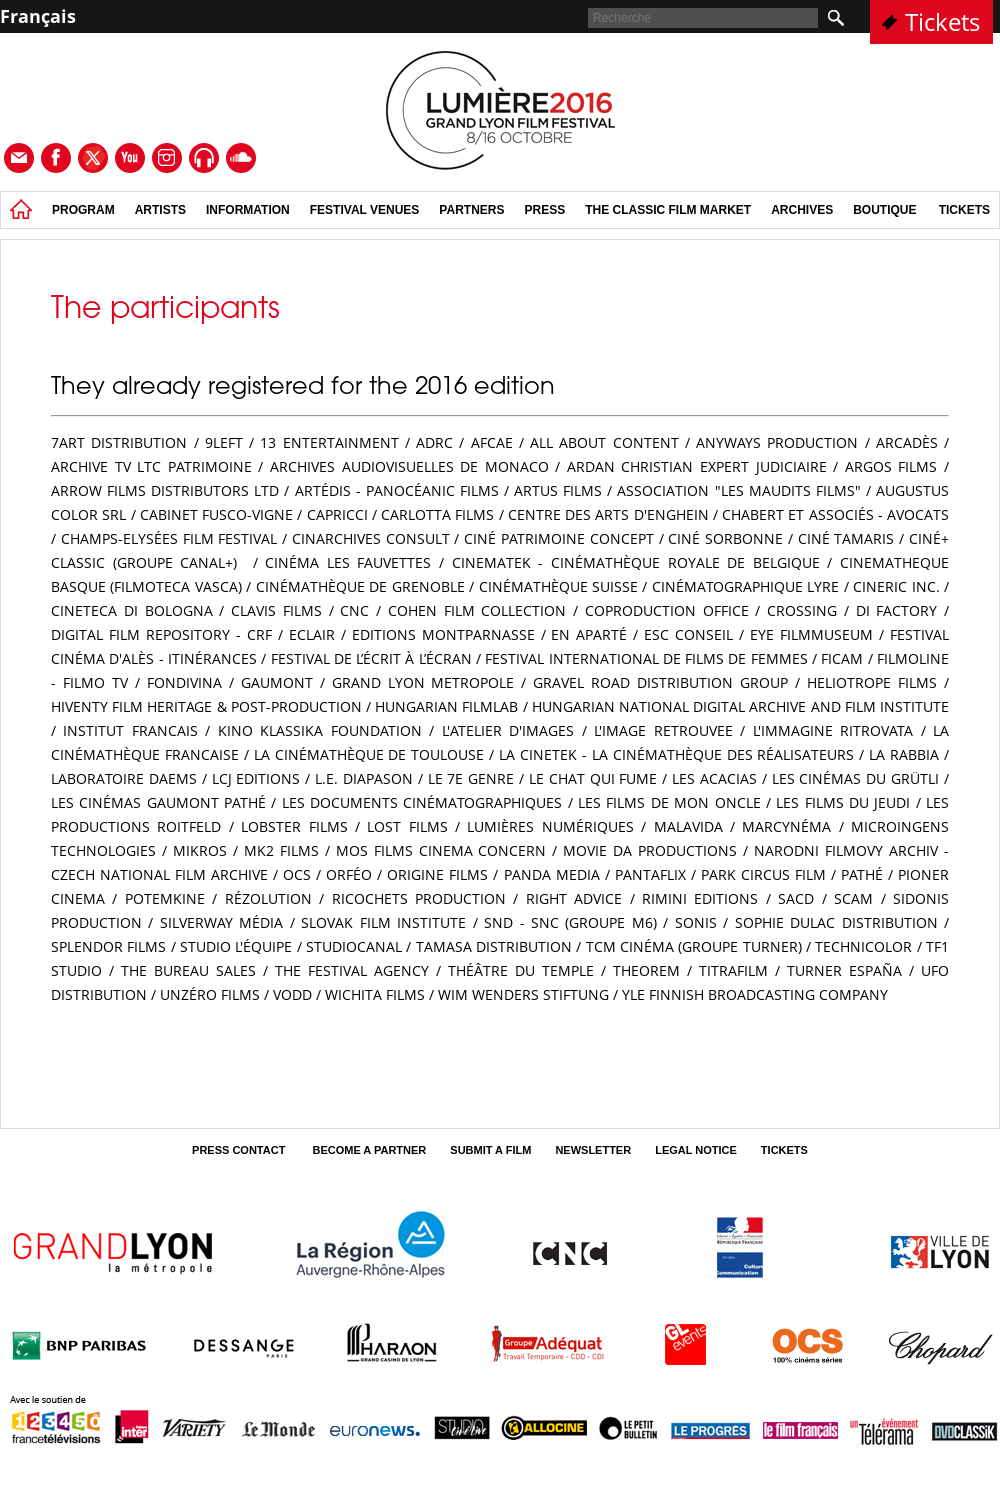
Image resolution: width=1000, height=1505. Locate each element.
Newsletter (593, 1150)
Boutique (884, 210)
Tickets (942, 21)
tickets (964, 210)
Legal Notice (696, 1150)
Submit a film (490, 1150)
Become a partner (369, 1150)
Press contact (240, 1150)
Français (38, 16)
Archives (802, 210)
